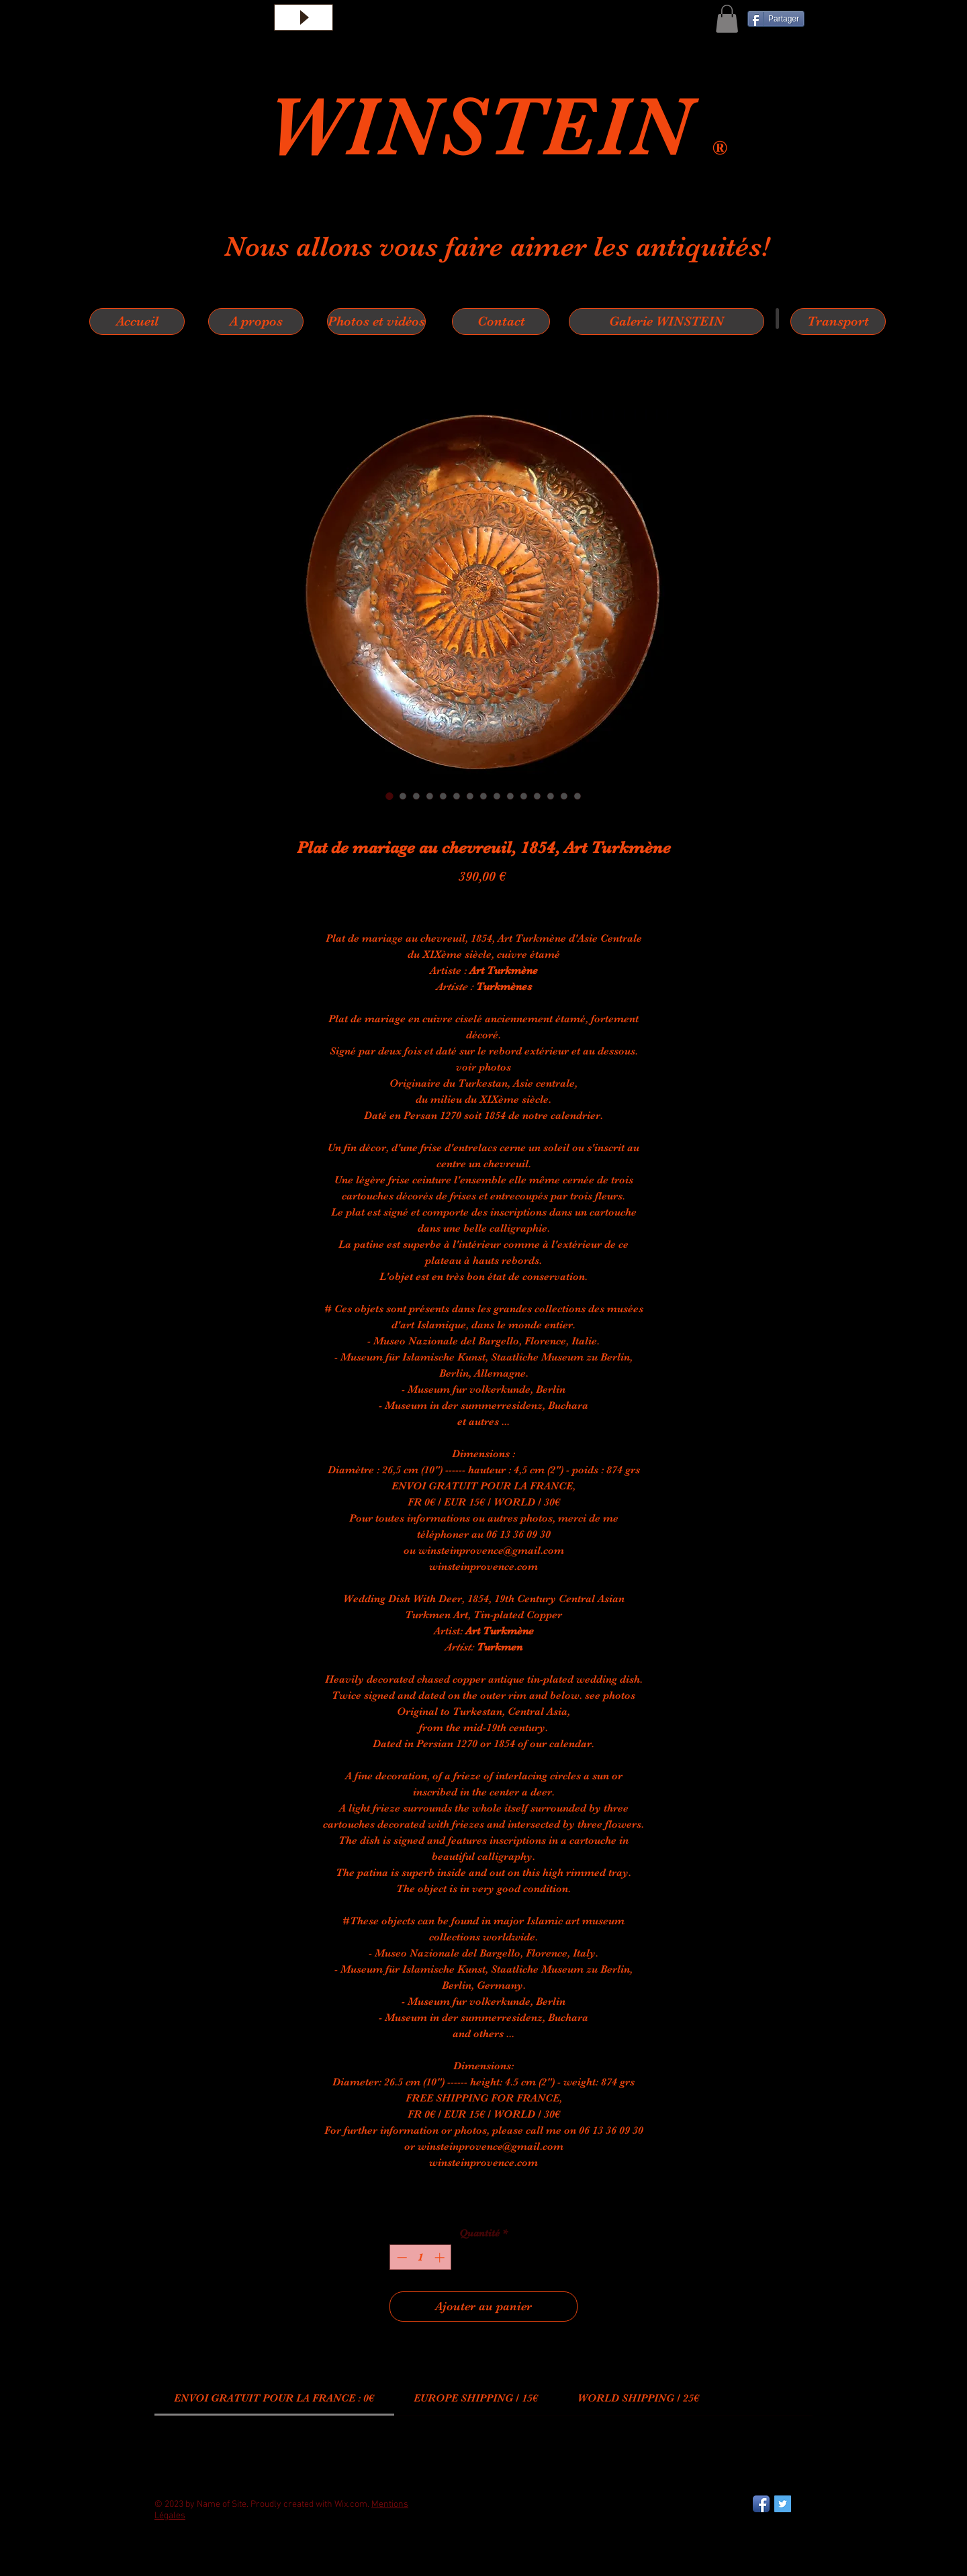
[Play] (303, 17)
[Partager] (775, 19)
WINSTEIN (489, 126)
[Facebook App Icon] (761, 2503)
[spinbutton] (421, 2257)
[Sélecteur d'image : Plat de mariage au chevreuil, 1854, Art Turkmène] (389, 796)
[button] (727, 19)
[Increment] (441, 2257)
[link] (274, 2398)
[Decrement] (401, 2257)
